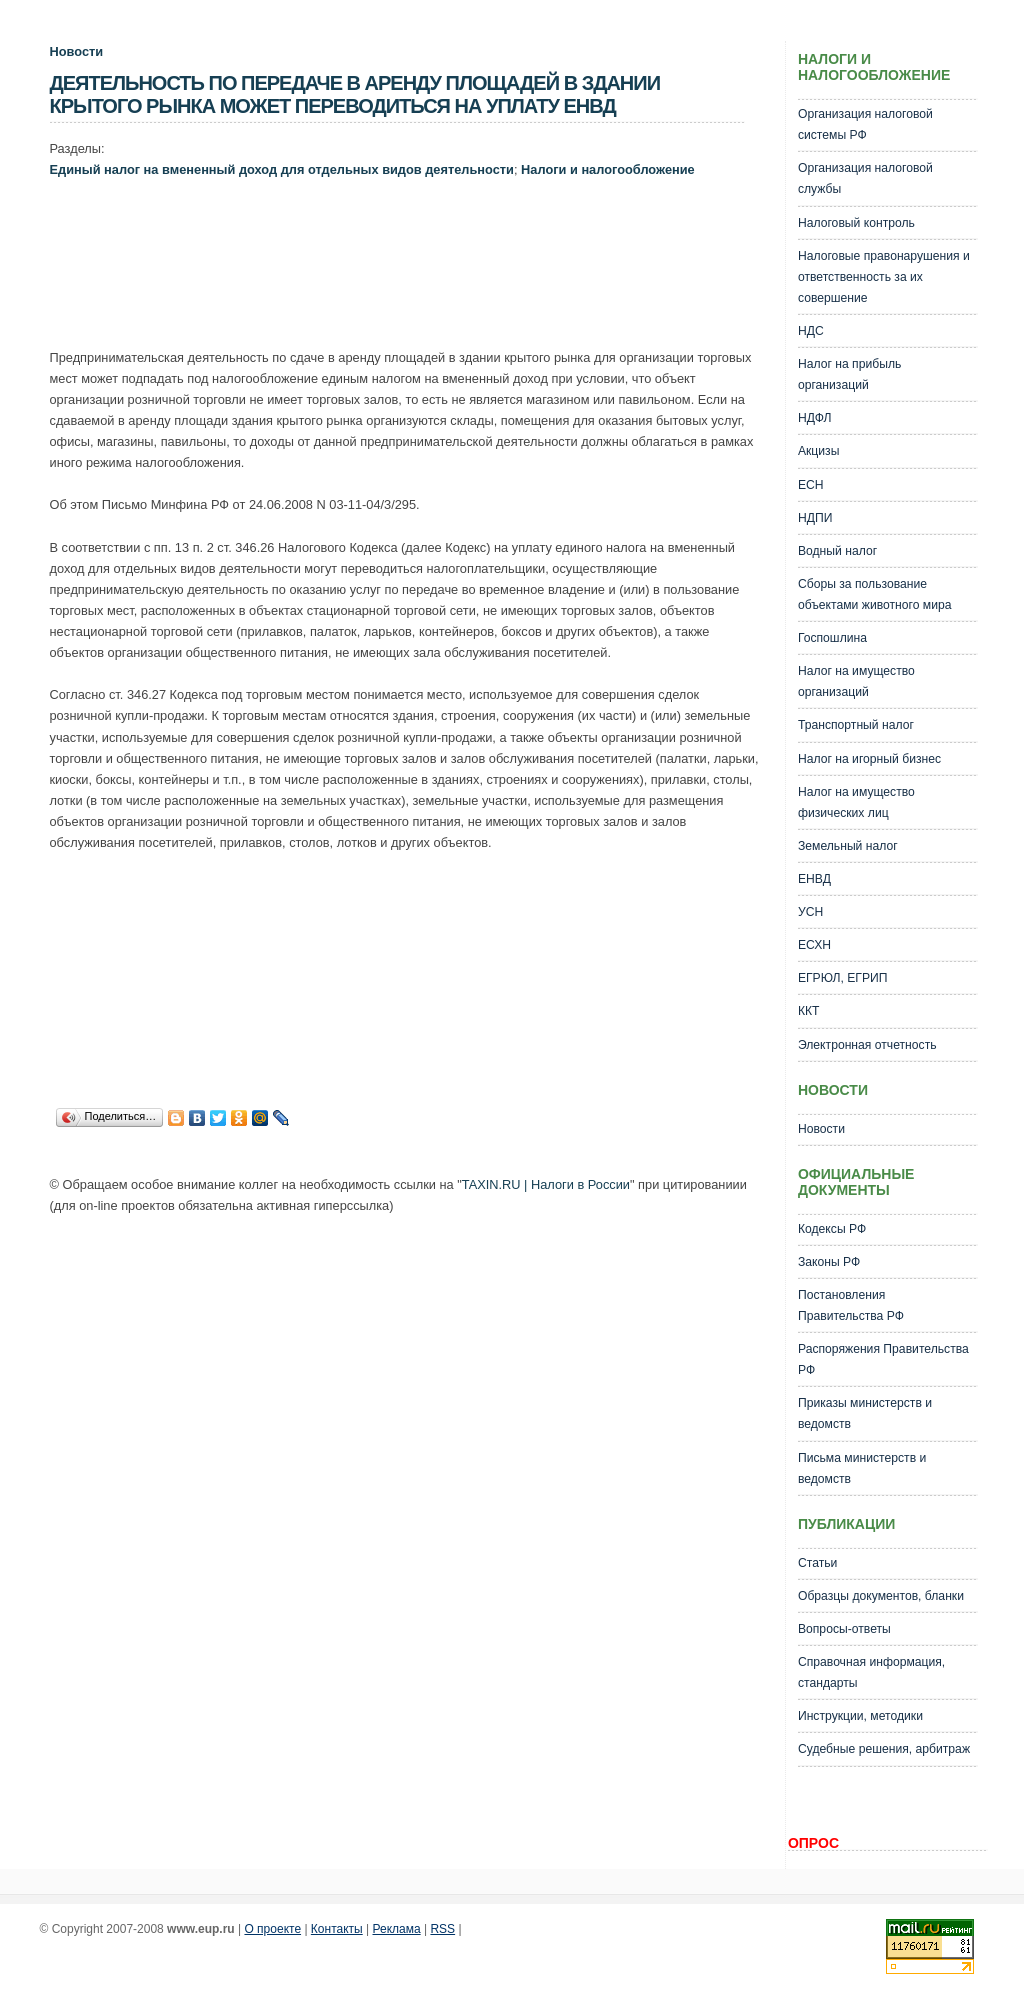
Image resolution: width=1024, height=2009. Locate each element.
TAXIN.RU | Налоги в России (546, 1184)
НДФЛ (815, 418)
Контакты (337, 1929)
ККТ (809, 1011)
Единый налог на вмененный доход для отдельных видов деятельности (282, 169)
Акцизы (819, 451)
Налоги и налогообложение (608, 169)
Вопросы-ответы (844, 1629)
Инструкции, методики (860, 1716)
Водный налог (837, 551)
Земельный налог (848, 846)
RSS (442, 1929)
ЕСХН (814, 945)
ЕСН (811, 485)
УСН (810, 912)
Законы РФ (829, 1262)
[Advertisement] (414, 268)
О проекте (272, 1929)
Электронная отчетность (867, 1045)
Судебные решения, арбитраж (884, 1749)
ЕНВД (814, 879)
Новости (77, 51)
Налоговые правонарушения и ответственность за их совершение (884, 277)
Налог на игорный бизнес (869, 759)
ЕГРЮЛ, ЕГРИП (843, 978)
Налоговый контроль (856, 223)
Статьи (817, 1563)
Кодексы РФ (832, 1229)
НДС (811, 331)
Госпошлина (832, 638)
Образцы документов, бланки (881, 1596)
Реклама (397, 1929)
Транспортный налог (856, 725)
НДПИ (815, 518)
